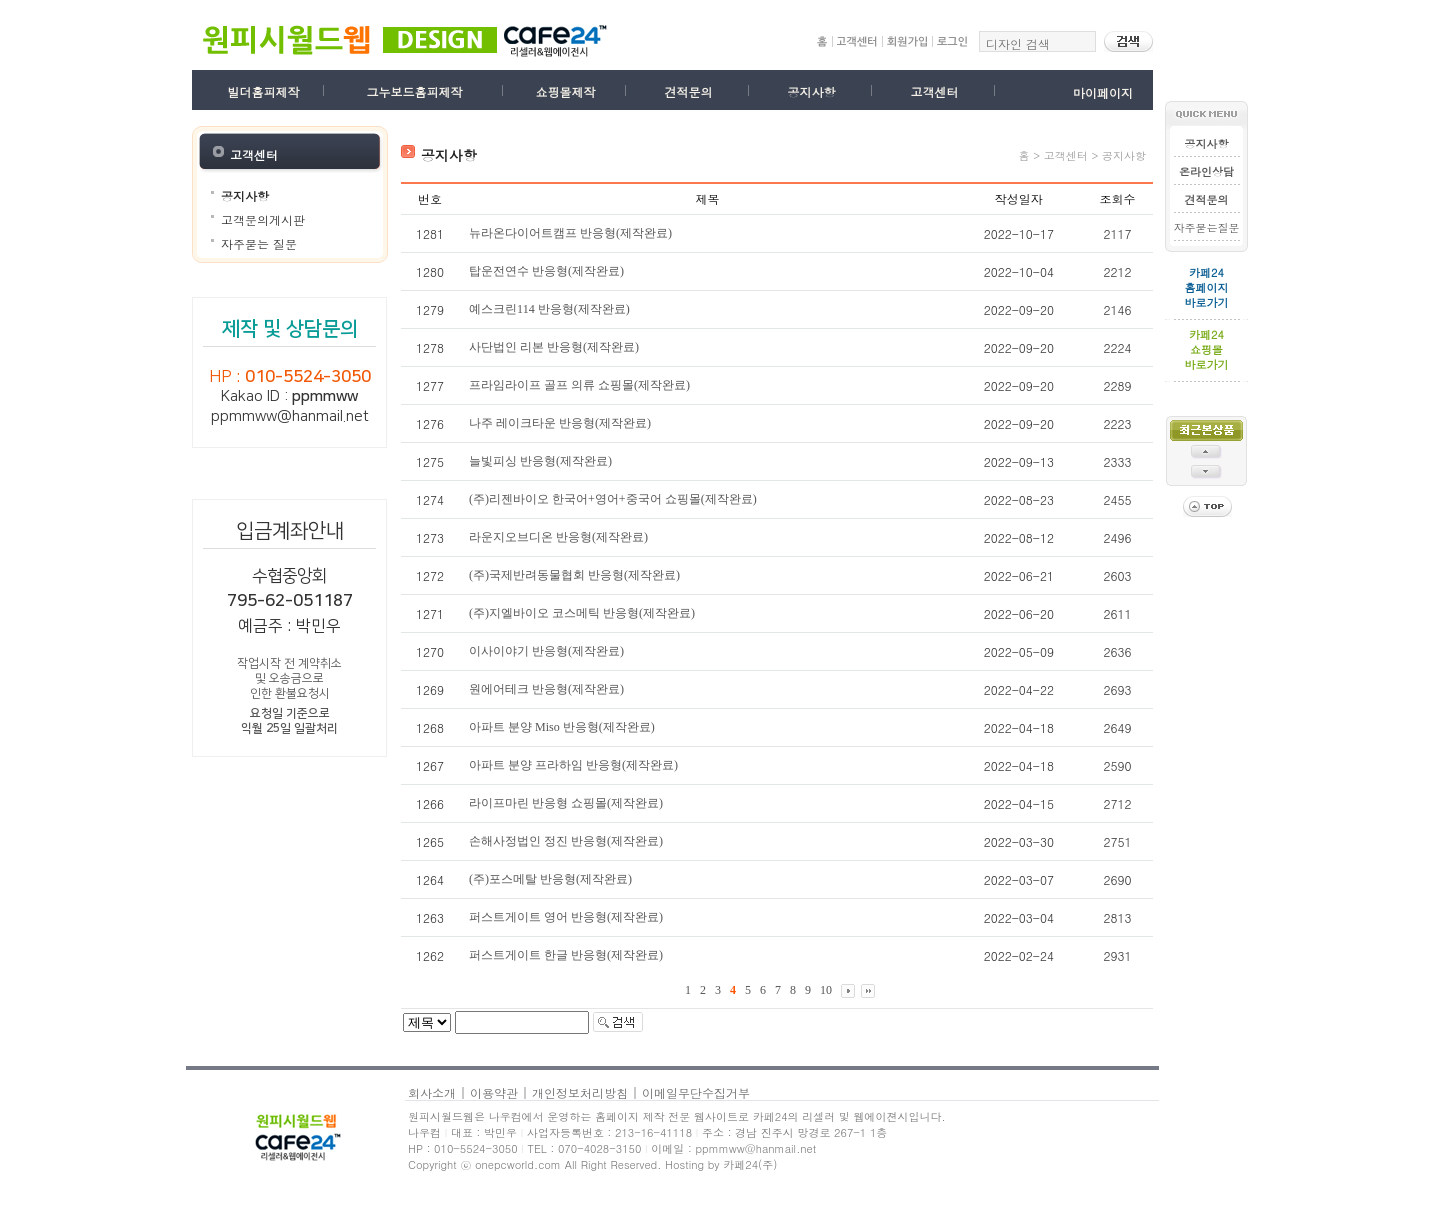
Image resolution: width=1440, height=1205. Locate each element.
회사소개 (432, 1092)
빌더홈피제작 (264, 91)
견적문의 (688, 91)
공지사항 (811, 91)
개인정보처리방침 (580, 1092)
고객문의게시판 (263, 219)
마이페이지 (1103, 92)
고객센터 (934, 91)
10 (826, 990)
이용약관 (494, 1092)
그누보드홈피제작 (414, 91)
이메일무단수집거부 (696, 1092)
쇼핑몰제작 (565, 91)
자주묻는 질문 (259, 243)
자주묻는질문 (1207, 227)
